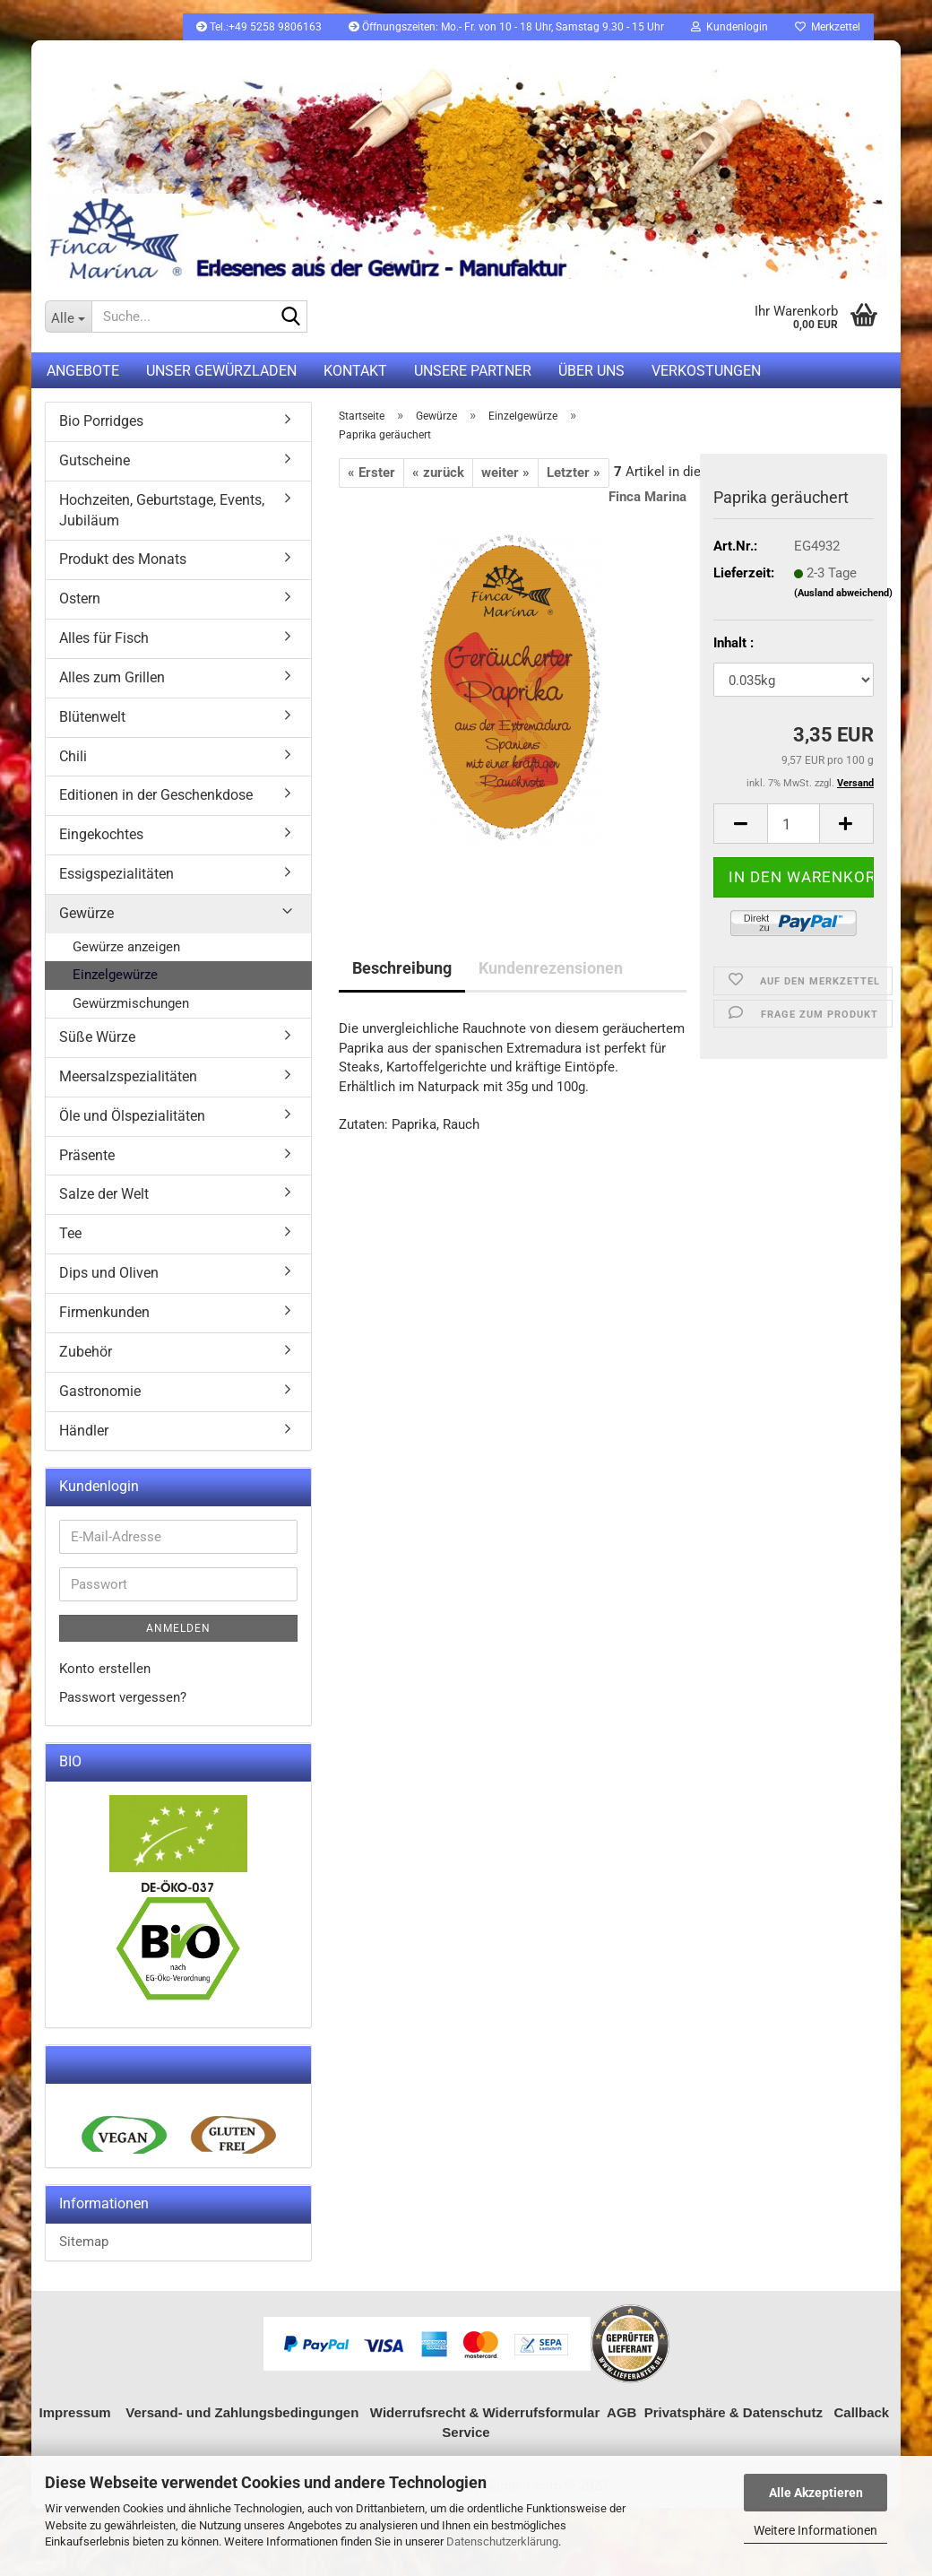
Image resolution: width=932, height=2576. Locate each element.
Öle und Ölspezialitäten (132, 1115)
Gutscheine (94, 460)
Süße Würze (97, 1036)
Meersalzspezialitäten (128, 1076)
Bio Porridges (101, 420)
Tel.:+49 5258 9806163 (259, 27)
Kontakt (355, 370)
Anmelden (178, 1628)
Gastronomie (100, 1391)
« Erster (371, 472)
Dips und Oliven (109, 1272)
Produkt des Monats (122, 559)
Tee (70, 1233)
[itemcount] (793, 823)
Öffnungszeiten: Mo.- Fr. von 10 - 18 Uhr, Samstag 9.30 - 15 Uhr (506, 27)
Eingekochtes (101, 834)
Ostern (79, 598)
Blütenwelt (92, 716)
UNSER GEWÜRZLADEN (221, 370)
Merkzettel (827, 27)
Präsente (87, 1155)
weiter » (505, 472)
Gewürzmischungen (131, 1003)
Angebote (83, 370)
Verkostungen (706, 370)
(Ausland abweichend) (843, 593)
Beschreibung (402, 967)
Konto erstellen (105, 1669)
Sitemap (83, 2241)
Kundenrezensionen (551, 967)
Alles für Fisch (104, 637)
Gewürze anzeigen (126, 947)
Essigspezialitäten (116, 873)
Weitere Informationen (815, 2530)
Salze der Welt (104, 1193)
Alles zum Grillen (112, 677)
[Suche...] (68, 316)
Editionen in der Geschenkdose (156, 794)
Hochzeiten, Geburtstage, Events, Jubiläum (161, 510)
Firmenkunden (104, 1312)
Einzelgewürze (115, 975)
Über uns (591, 370)
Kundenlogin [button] (729, 27)
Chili (73, 756)
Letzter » (573, 472)
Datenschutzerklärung (502, 2541)
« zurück (438, 472)
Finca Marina (647, 497)
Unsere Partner (472, 370)
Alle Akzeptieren (816, 2492)
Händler (83, 1430)
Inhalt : (733, 643)
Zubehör (85, 1351)
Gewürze (86, 913)
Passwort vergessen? (122, 1697)
